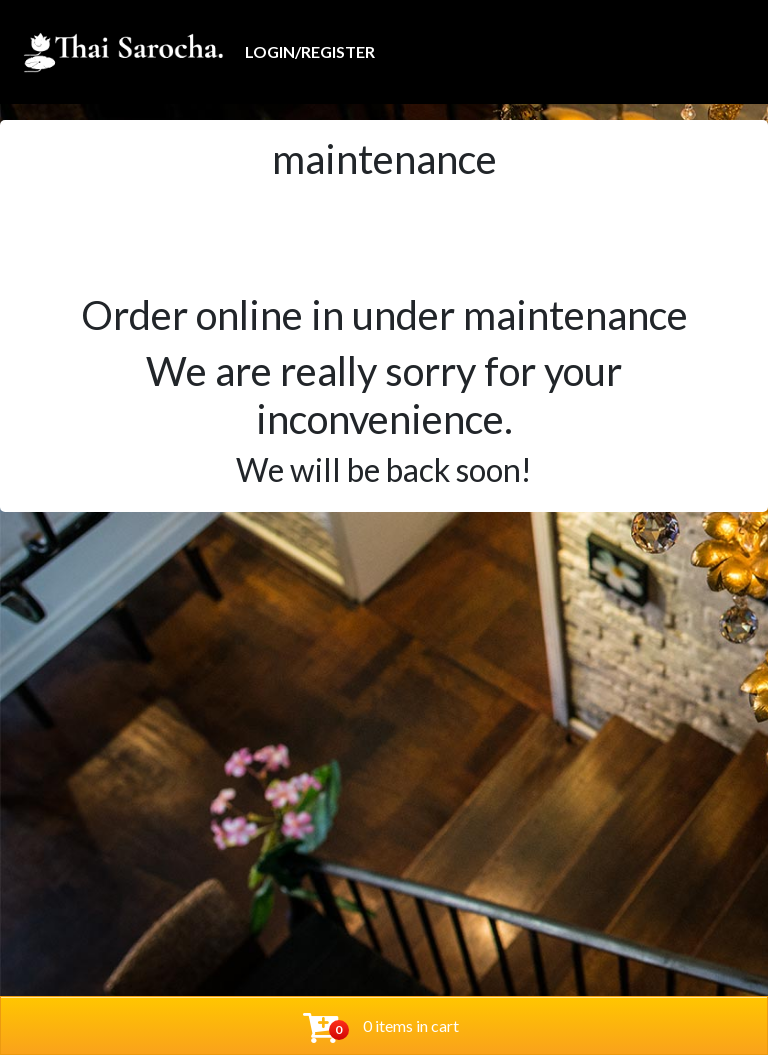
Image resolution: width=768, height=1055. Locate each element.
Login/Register (310, 51)
